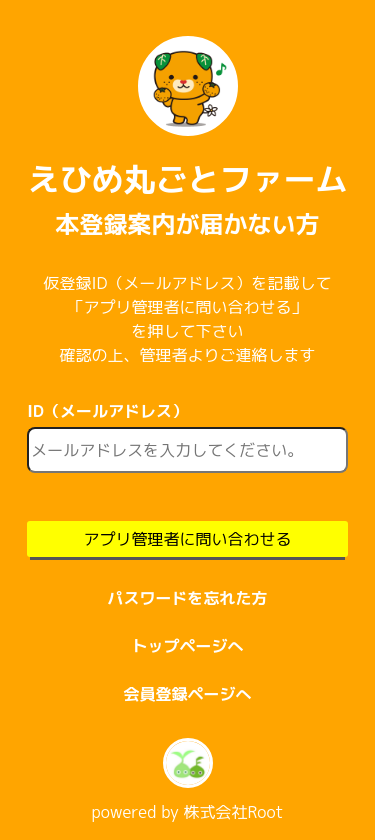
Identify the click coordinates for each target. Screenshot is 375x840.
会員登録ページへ (187, 694)
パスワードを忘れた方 (187, 598)
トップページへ (187, 646)
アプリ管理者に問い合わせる (187, 539)
